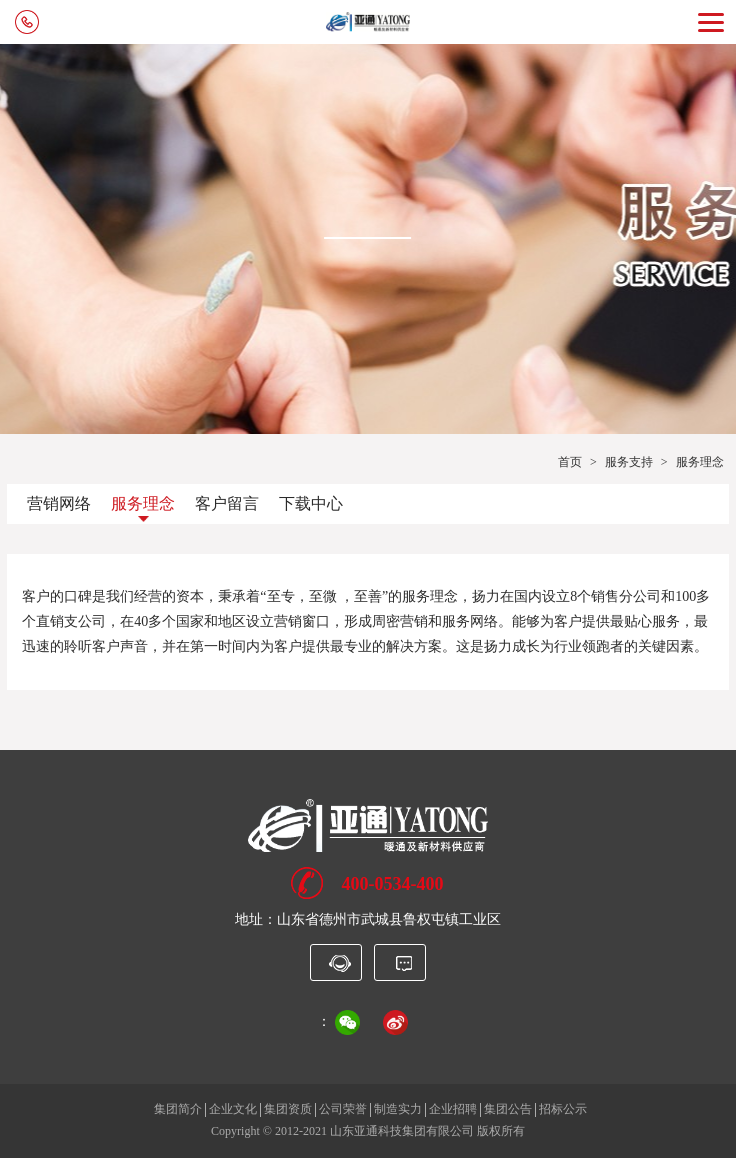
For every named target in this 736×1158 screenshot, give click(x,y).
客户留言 (227, 503)
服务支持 (629, 462)
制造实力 (398, 1109)
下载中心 (311, 503)
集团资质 (288, 1109)
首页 (570, 462)
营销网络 (59, 503)
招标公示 (563, 1109)
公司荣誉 (343, 1109)
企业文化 (233, 1109)
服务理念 (143, 503)
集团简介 (178, 1109)
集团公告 (508, 1109)
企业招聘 (453, 1109)
